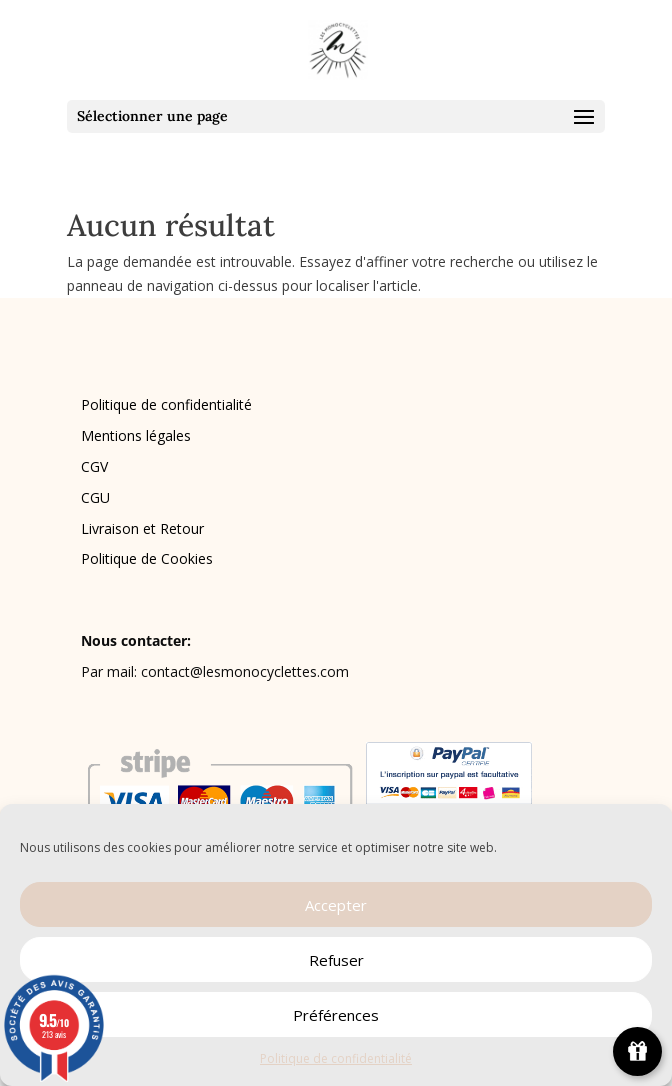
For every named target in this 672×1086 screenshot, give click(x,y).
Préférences (336, 1015)
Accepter (336, 905)
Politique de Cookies (147, 558)
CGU (95, 497)
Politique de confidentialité (336, 1058)
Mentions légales (136, 435)
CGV (94, 466)
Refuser (336, 960)
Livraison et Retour (142, 528)
